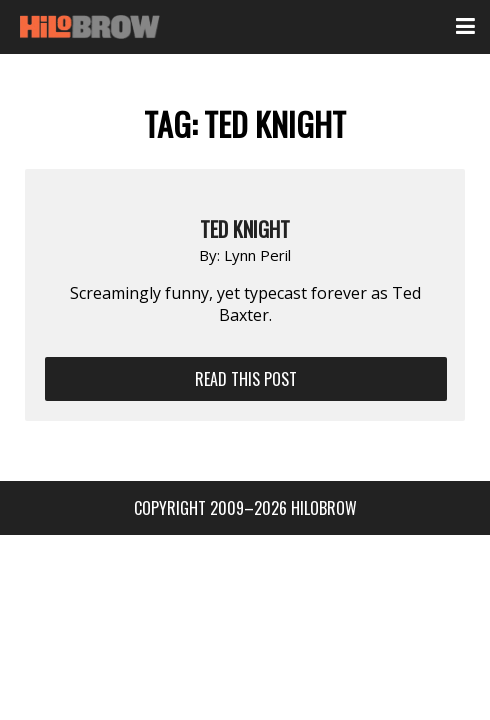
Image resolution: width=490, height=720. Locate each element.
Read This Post (246, 379)
